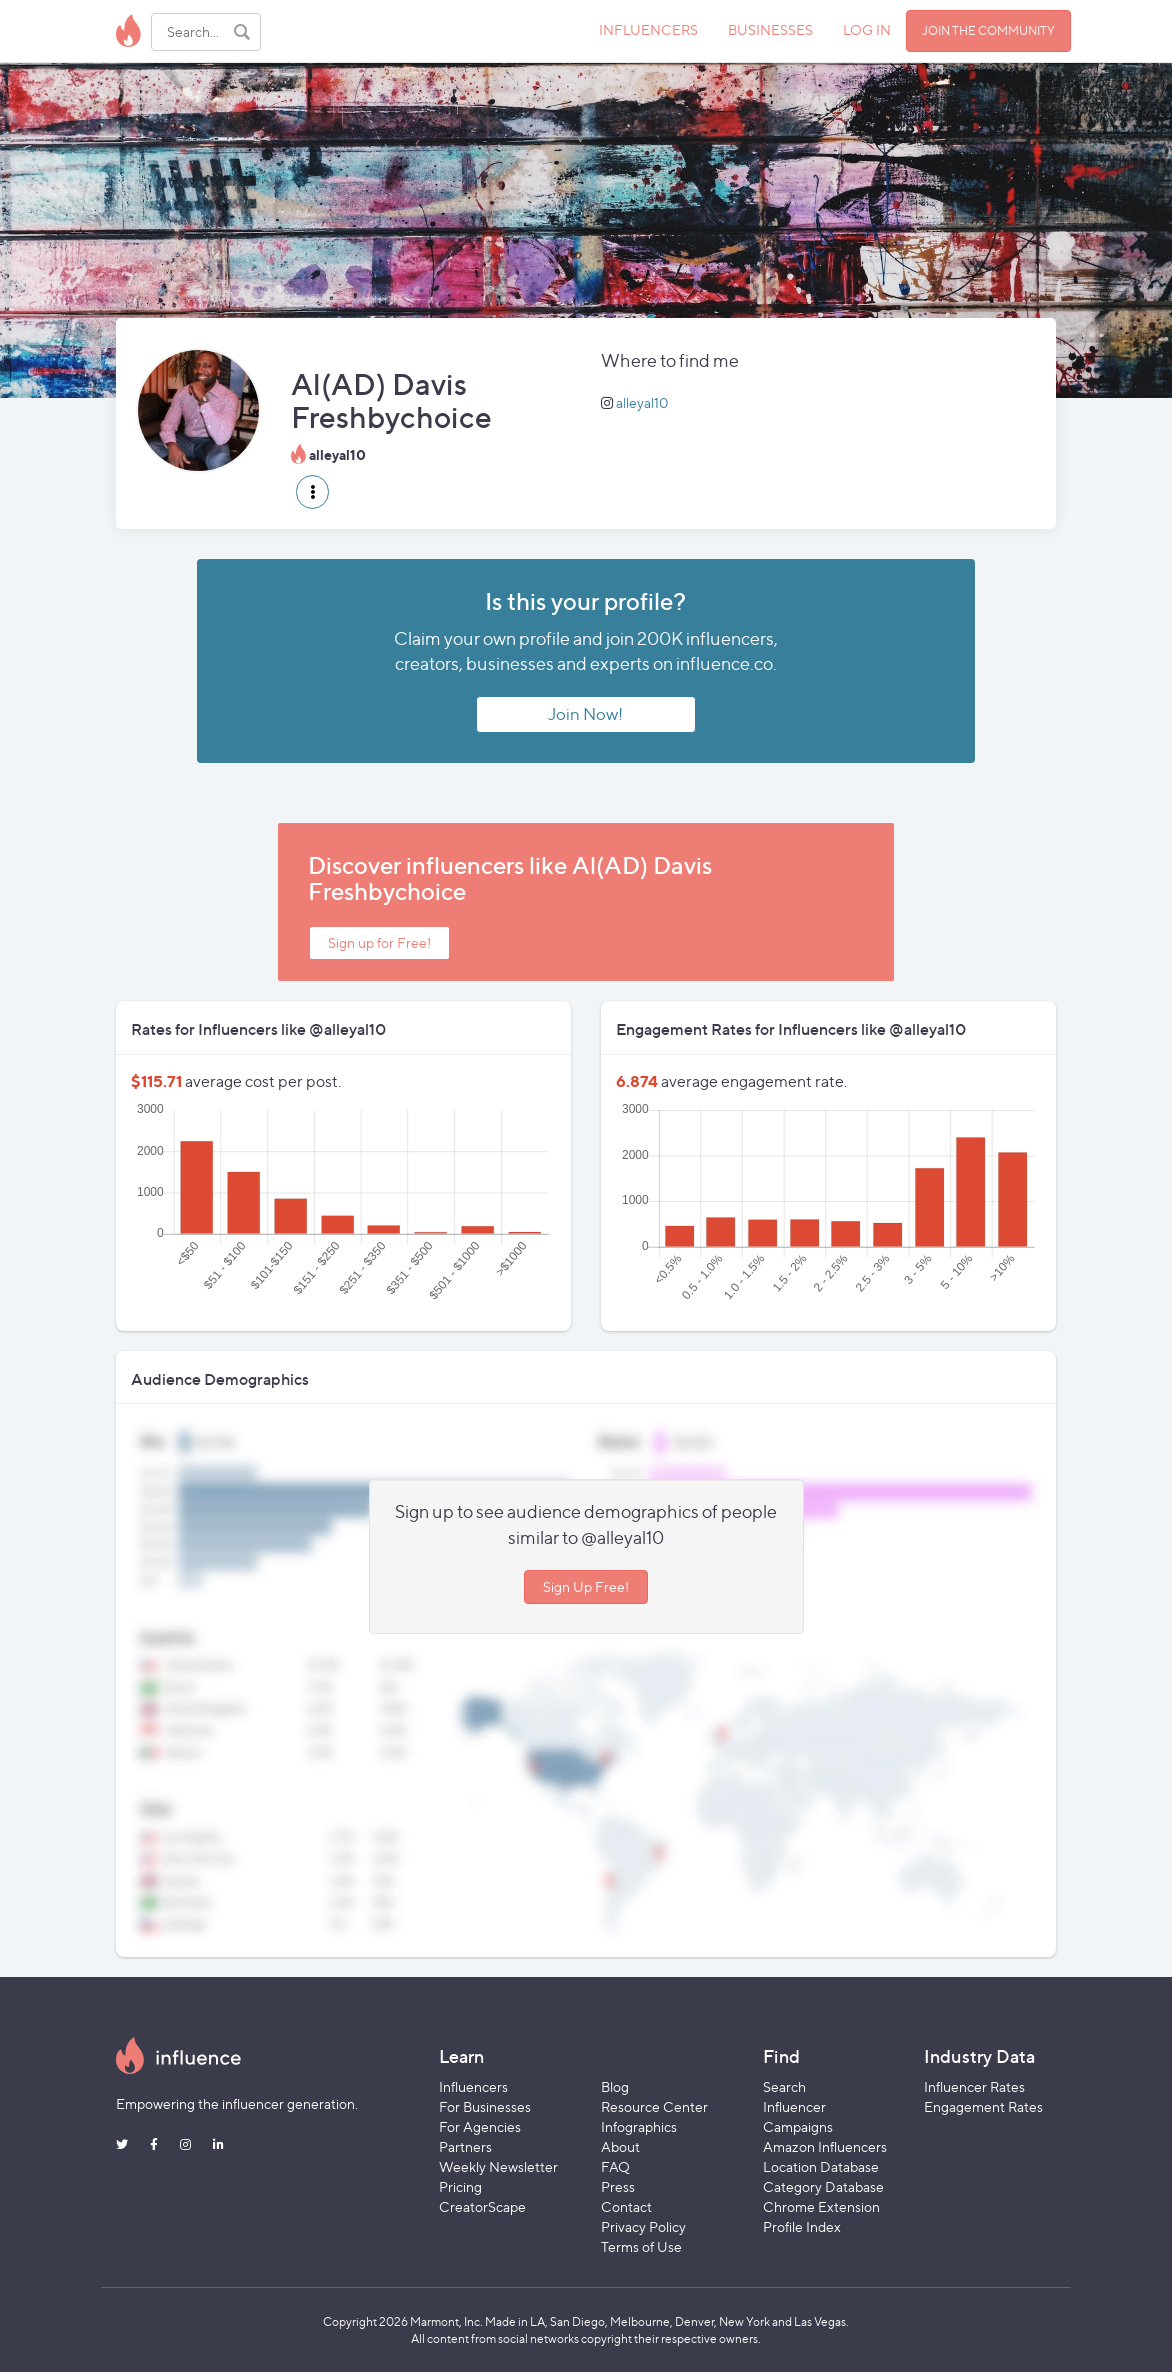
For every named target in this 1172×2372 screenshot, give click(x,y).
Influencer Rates (974, 2086)
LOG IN (867, 29)
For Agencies (480, 2126)
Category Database (823, 2186)
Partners (465, 2146)
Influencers (473, 2086)
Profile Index (802, 2226)
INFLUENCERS (648, 29)
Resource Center (654, 2106)
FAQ (615, 2166)
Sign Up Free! (586, 1586)
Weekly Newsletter (498, 2166)
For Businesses (485, 2106)
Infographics (639, 2126)
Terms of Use (641, 2246)
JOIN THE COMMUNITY (988, 30)
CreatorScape (482, 2206)
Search (784, 2086)
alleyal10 (642, 402)
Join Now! (585, 714)
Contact (626, 2206)
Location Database (821, 2166)
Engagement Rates (983, 2106)
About (620, 2146)
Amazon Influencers (825, 2146)
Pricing (460, 2186)
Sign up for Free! (379, 942)
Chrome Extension (821, 2206)
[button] (312, 492)
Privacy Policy (643, 2226)
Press (618, 2186)
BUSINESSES (770, 29)
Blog (615, 2086)
